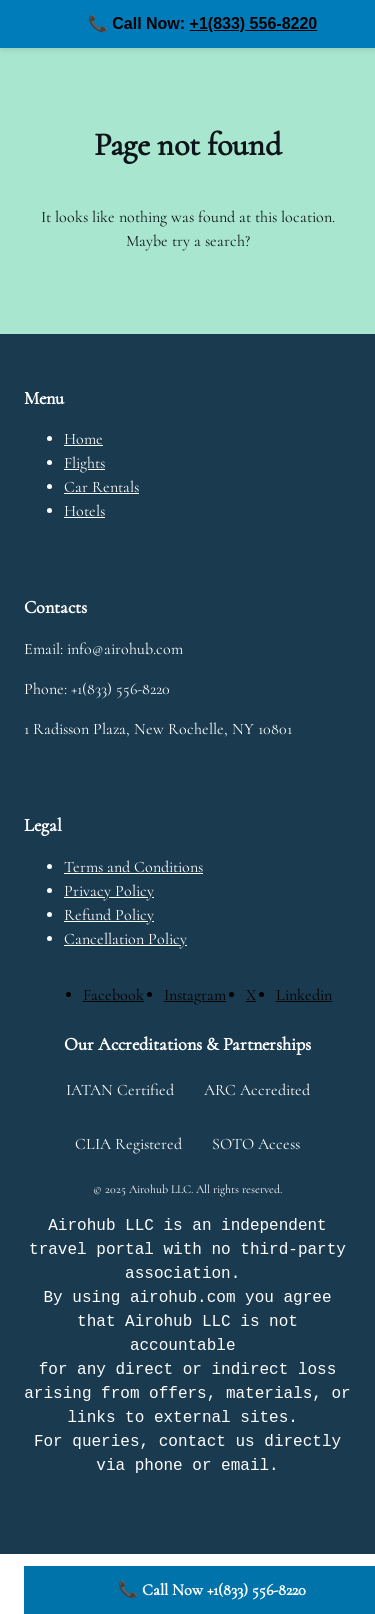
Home (83, 439)
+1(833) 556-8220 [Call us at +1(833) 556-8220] (254, 23)
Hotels (84, 511)
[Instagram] (195, 995)
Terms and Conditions (133, 867)
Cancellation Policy (125, 939)
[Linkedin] (304, 995)
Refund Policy (109, 915)
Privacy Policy (109, 891)
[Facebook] (113, 995)
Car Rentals (101, 487)
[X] (251, 995)
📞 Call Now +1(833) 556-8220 (212, 1590)
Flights (84, 463)
